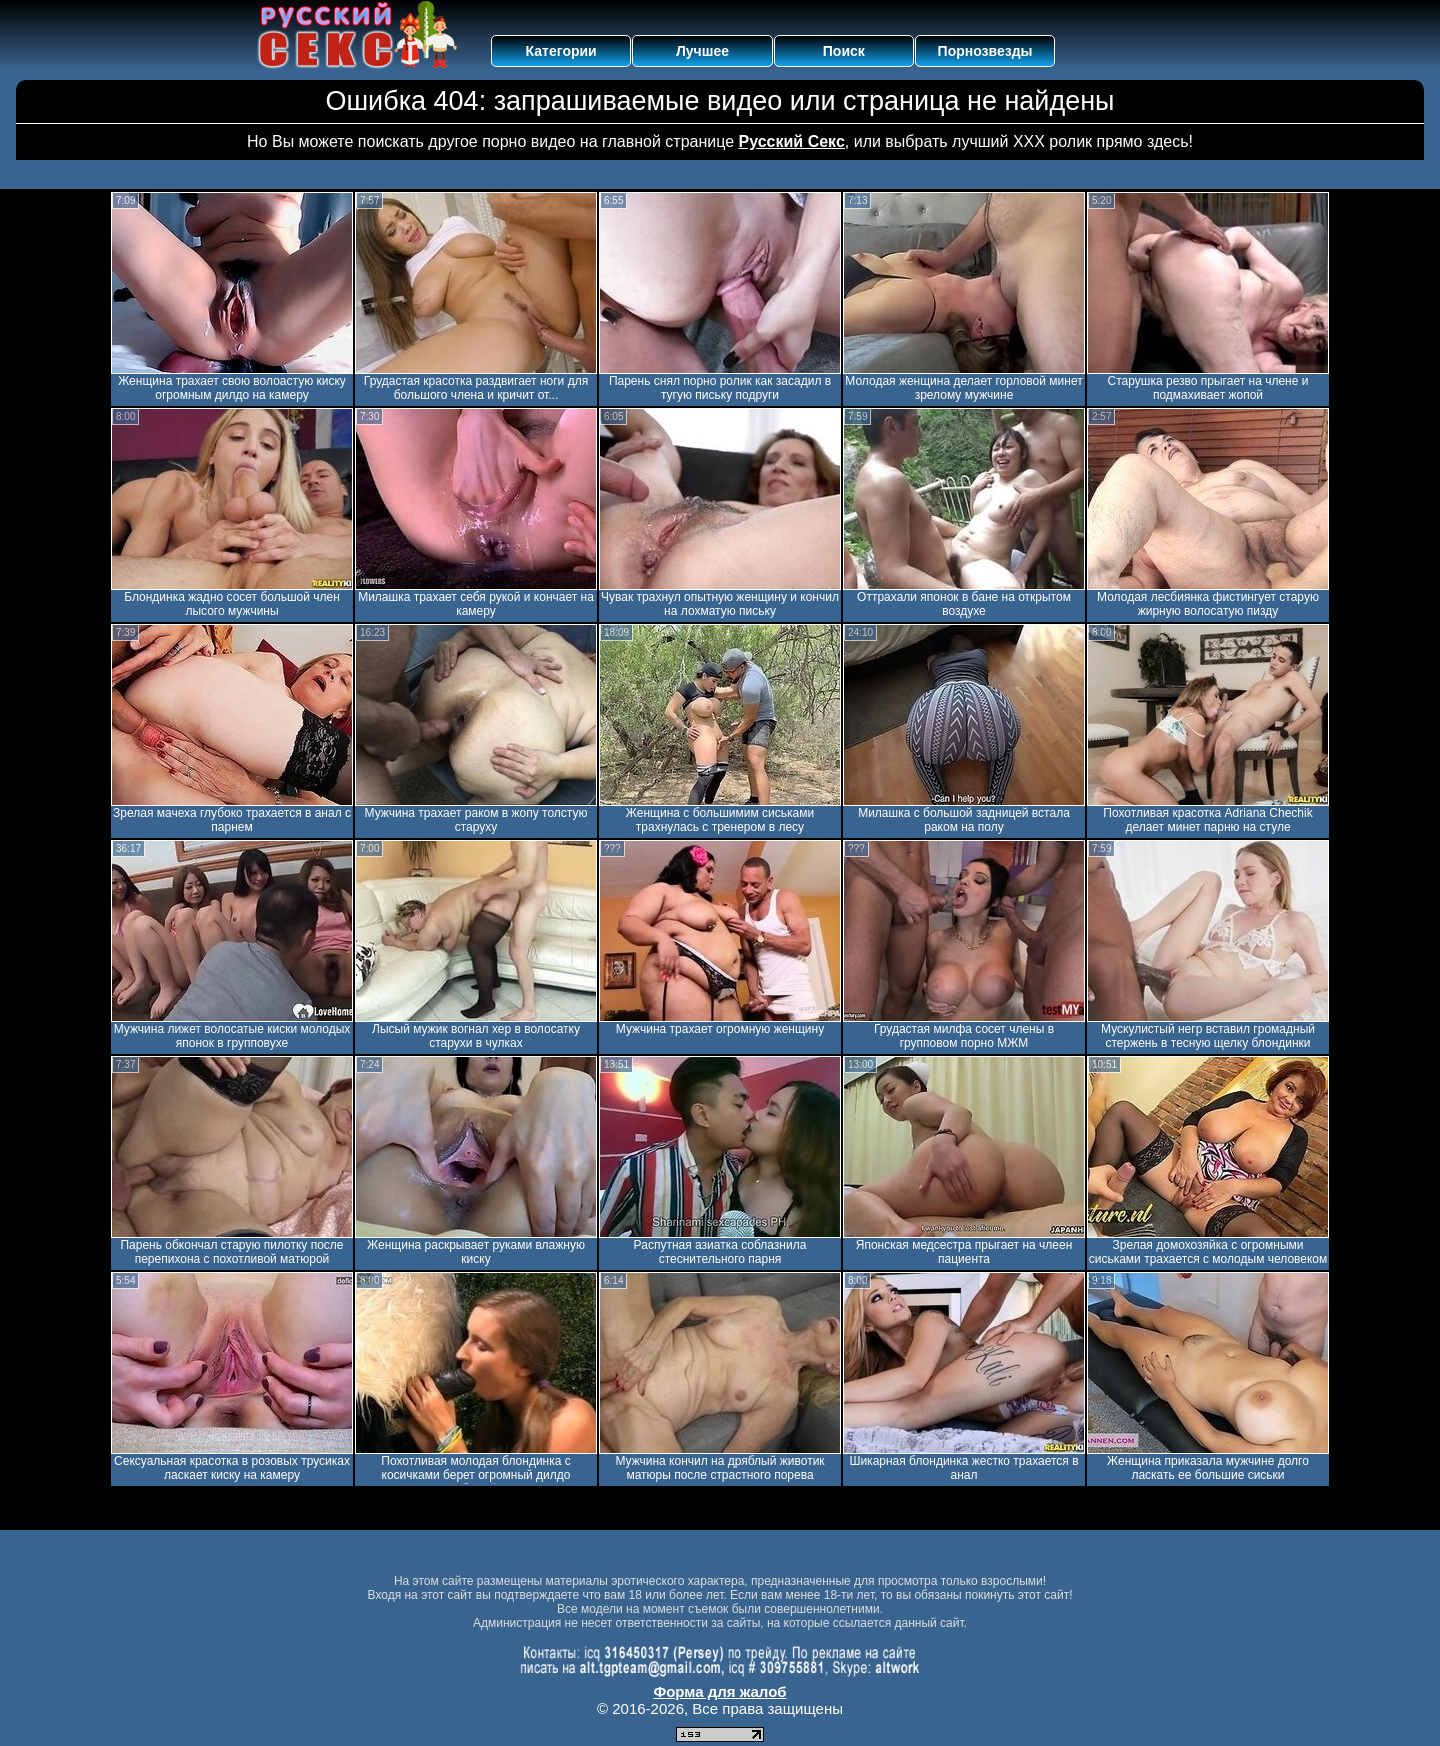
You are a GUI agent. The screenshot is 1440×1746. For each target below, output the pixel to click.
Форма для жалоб (719, 1691)
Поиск (844, 51)
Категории (561, 51)
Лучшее (702, 51)
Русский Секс (792, 141)
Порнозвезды (985, 51)
